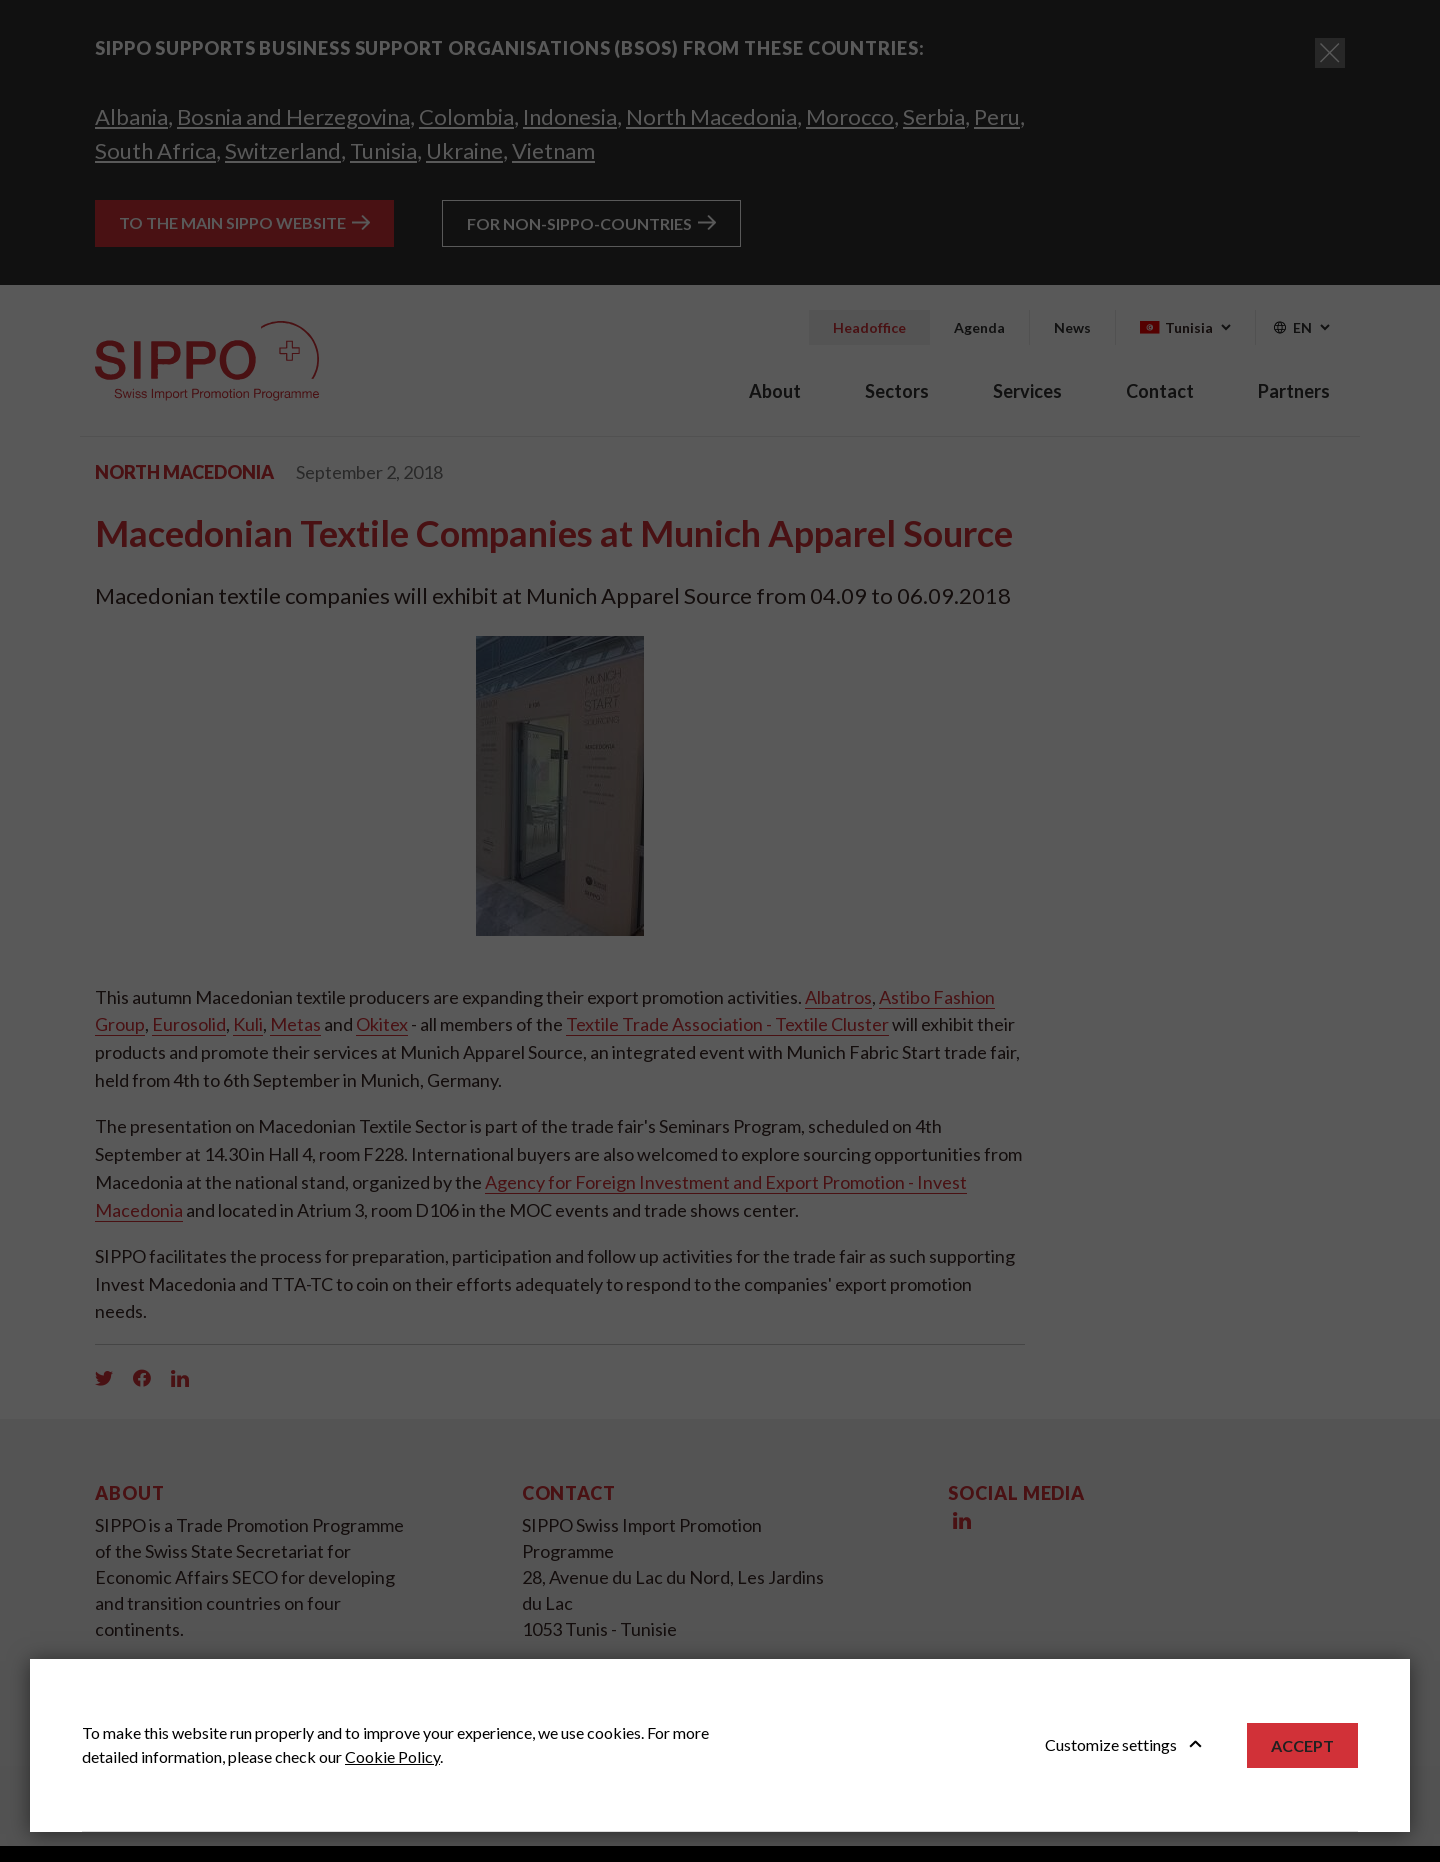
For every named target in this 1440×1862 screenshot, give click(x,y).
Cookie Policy (392, 1756)
